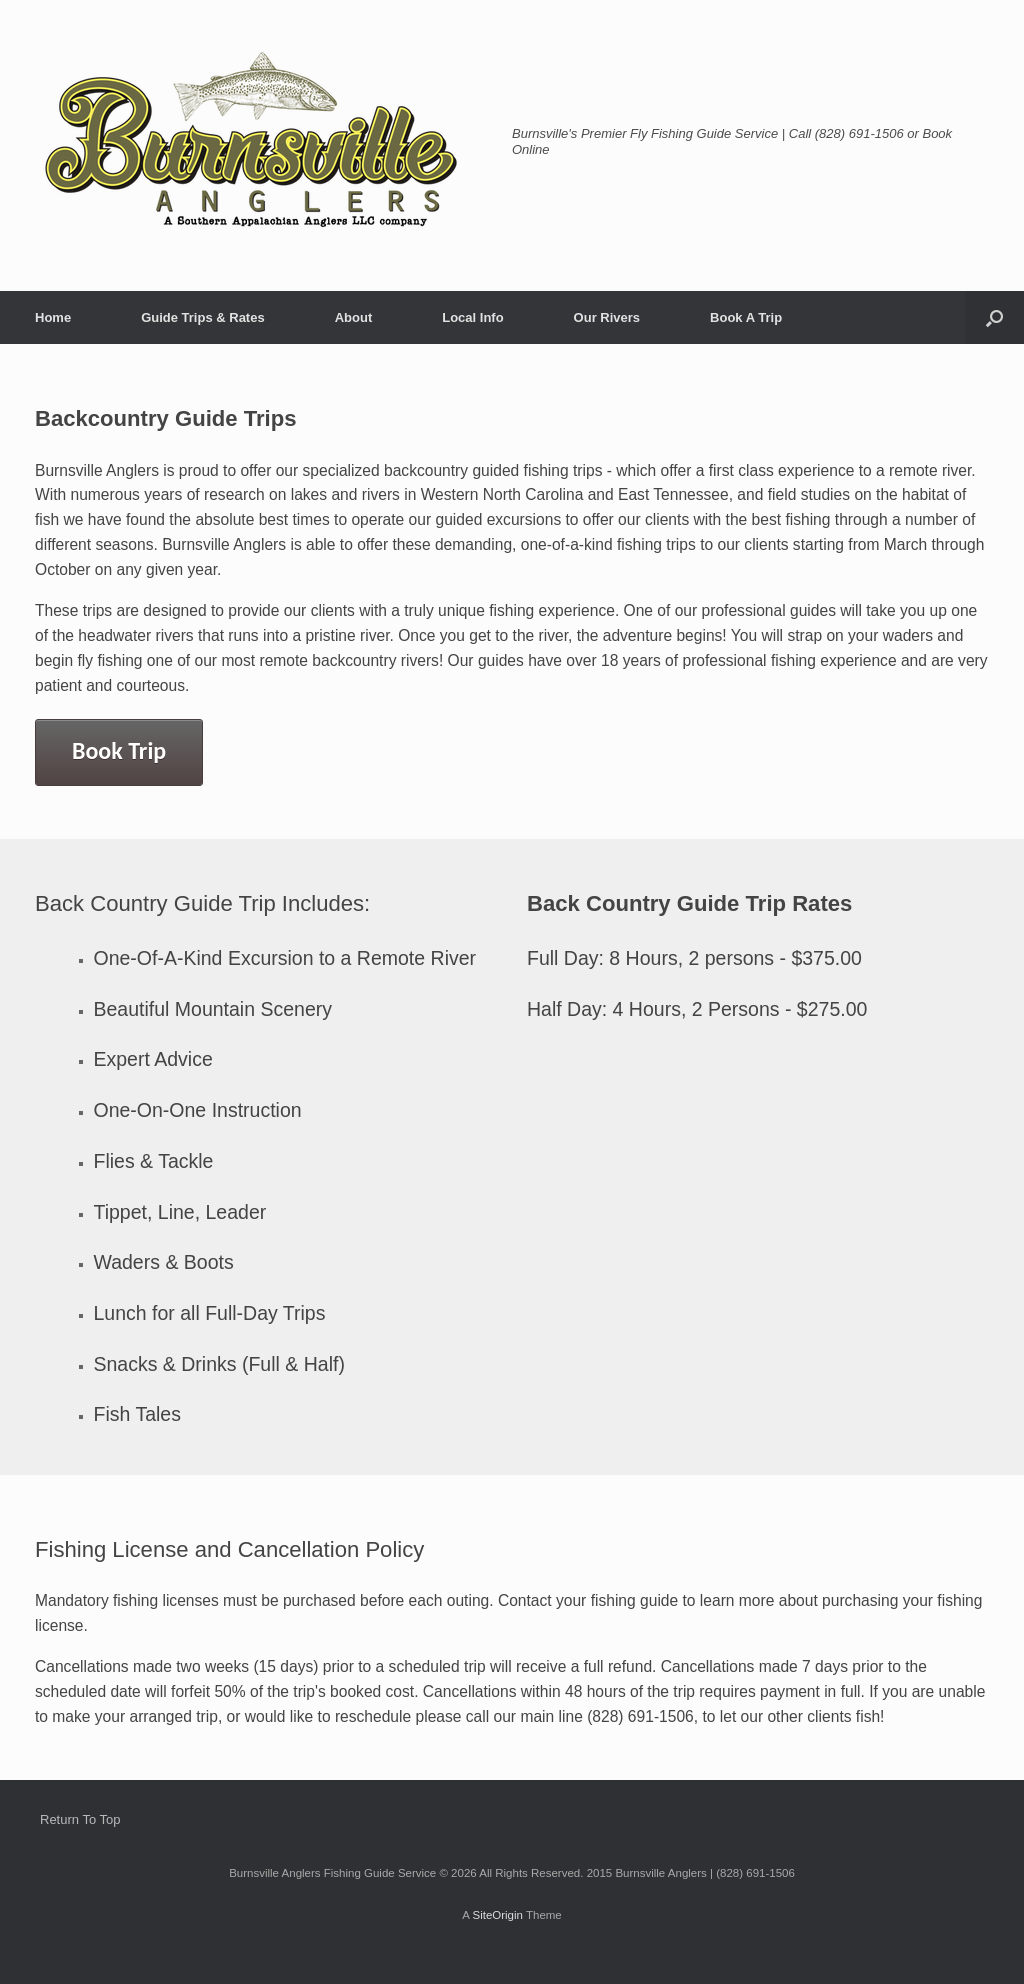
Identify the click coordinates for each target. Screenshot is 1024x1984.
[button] (994, 317)
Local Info (472, 317)
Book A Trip (746, 317)
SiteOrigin (497, 1915)
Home (53, 317)
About (354, 317)
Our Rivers (607, 317)
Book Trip (119, 750)
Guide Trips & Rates (203, 317)
